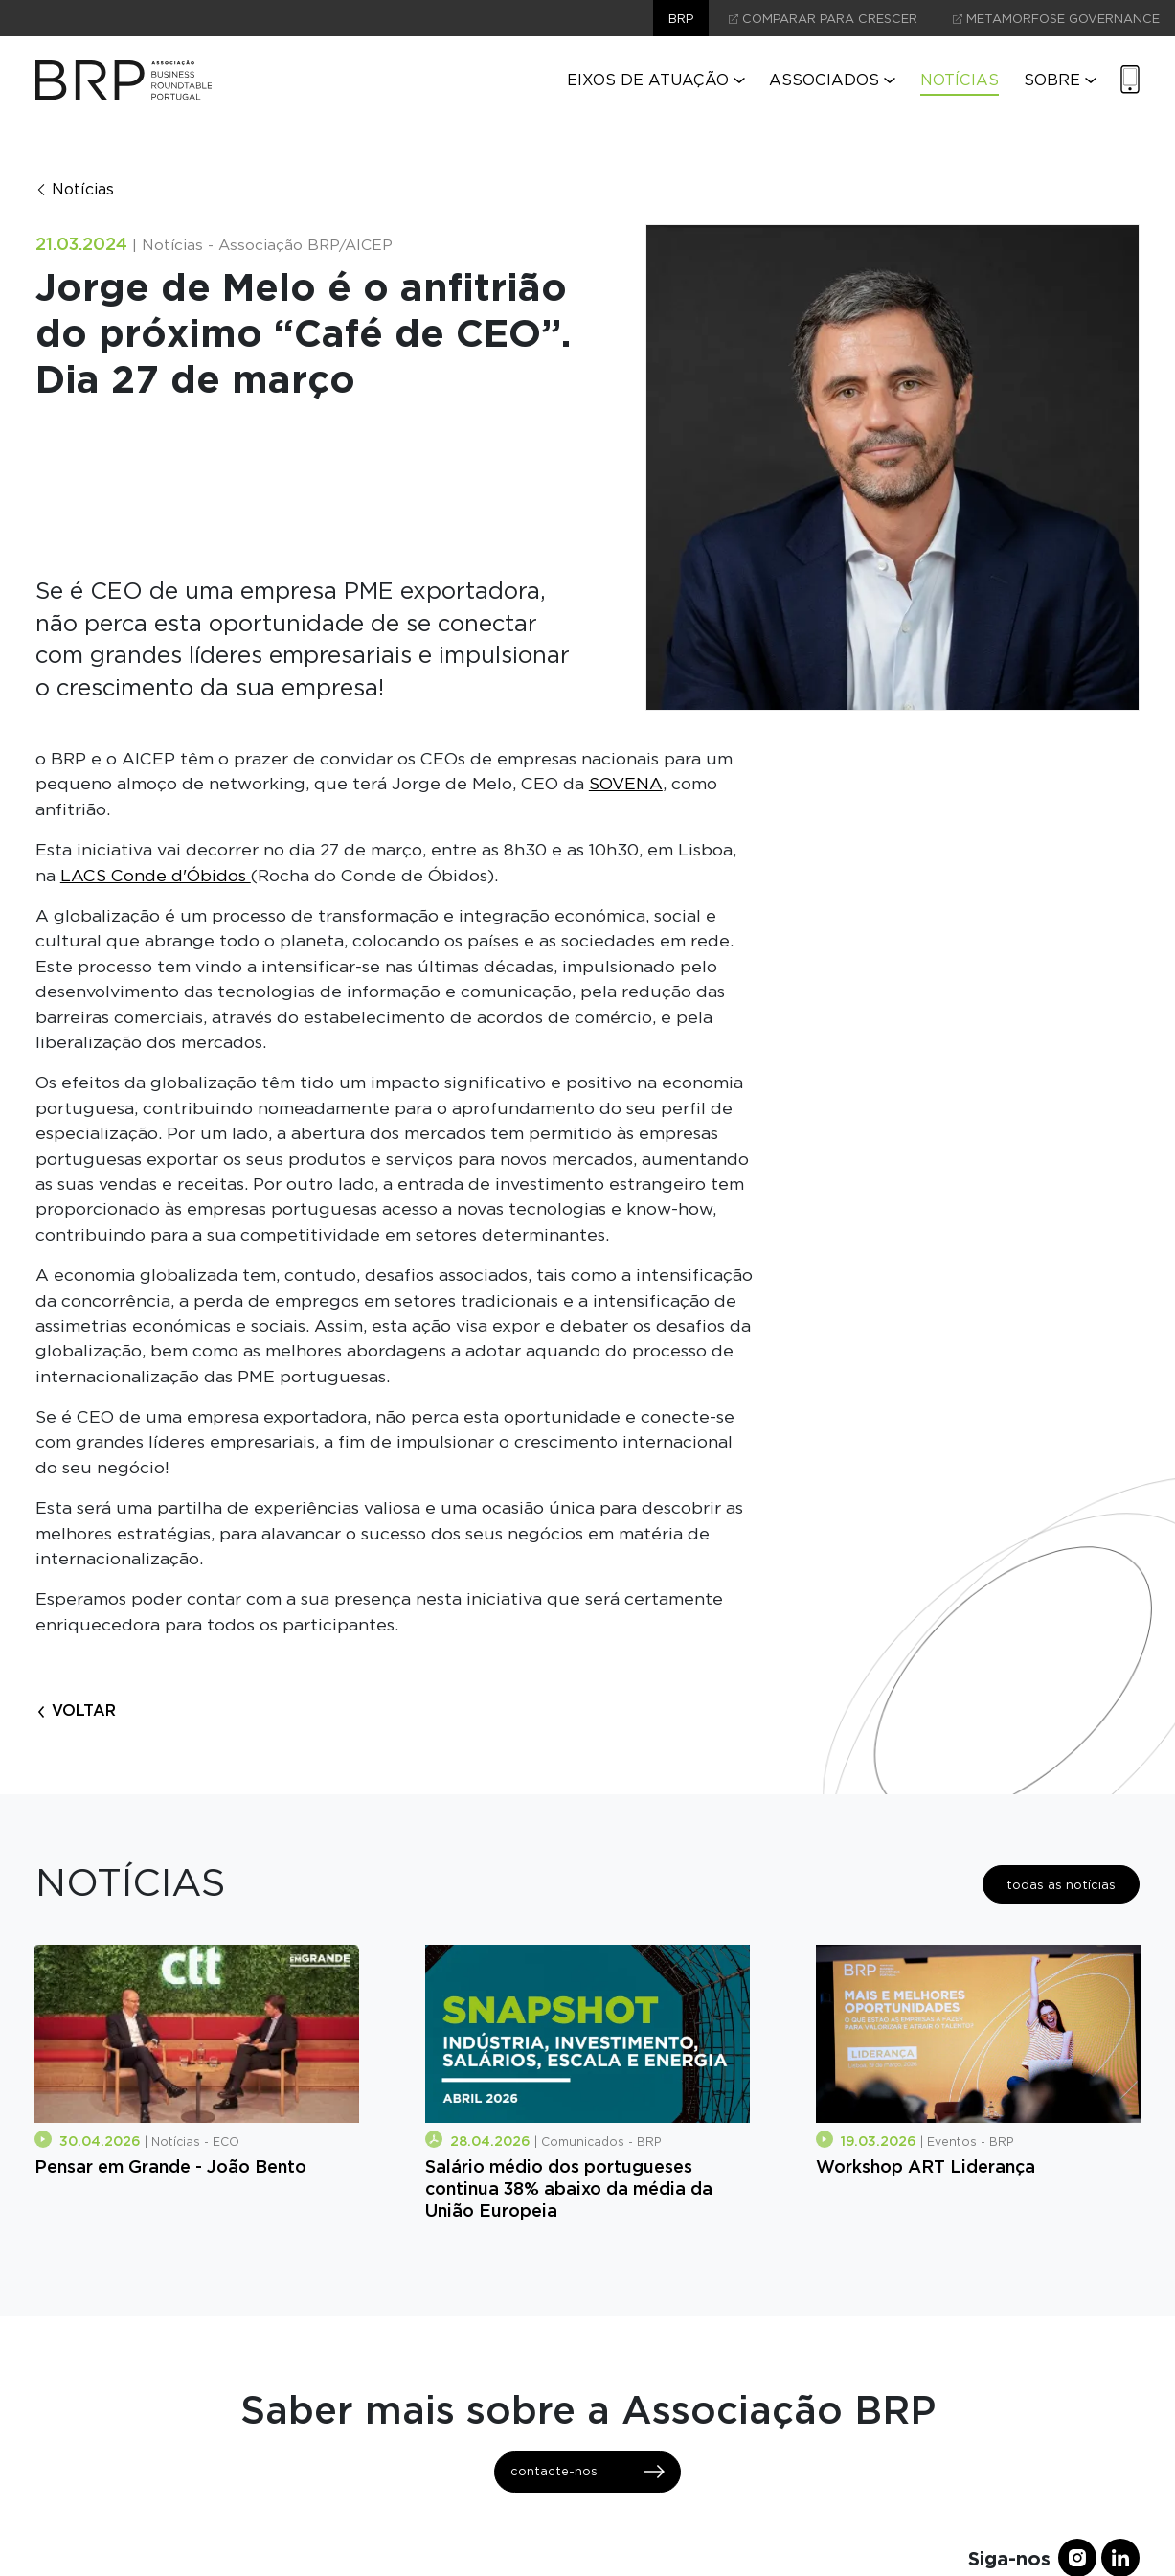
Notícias (959, 80)
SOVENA (626, 783)
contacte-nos (587, 2471)
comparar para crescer (823, 18)
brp (680, 18)
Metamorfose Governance (1056, 18)
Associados (832, 80)
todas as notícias (1061, 1885)
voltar (75, 1710)
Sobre (1060, 80)
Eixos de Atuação (656, 80)
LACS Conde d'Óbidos (155, 875)
